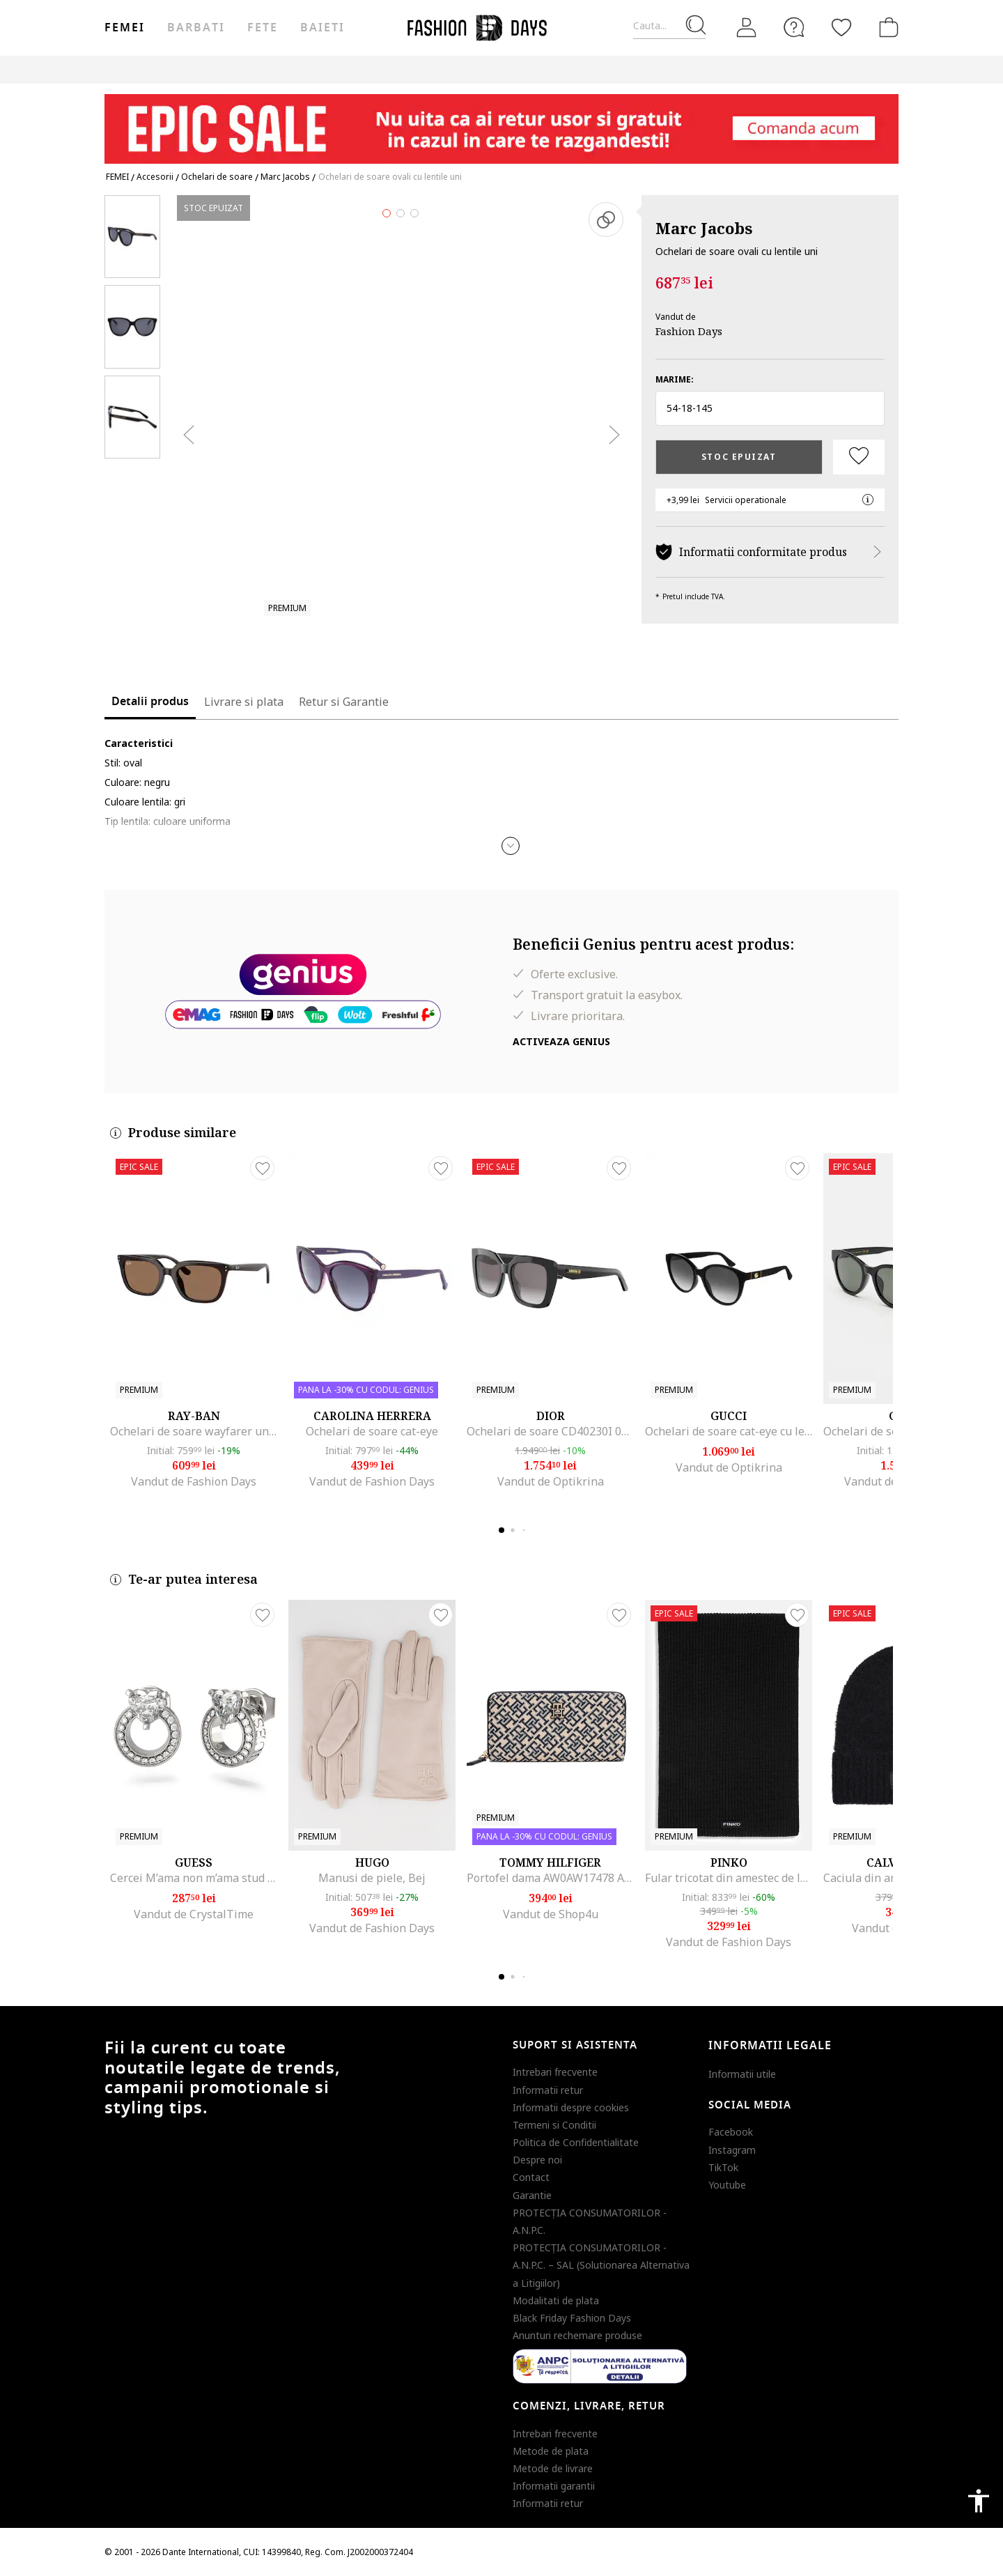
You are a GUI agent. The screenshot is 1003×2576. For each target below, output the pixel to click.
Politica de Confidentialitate (576, 2142)
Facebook (730, 2131)
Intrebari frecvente (555, 2071)
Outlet (749, 69)
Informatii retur (548, 2090)
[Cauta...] (669, 26)
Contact (531, 2177)
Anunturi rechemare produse (577, 2335)
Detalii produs (150, 701)
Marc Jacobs (703, 227)
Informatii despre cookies (571, 2107)
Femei (124, 28)
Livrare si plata (243, 701)
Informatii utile (742, 2074)
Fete (262, 28)
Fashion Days (688, 331)
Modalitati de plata (556, 2300)
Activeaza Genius (561, 1041)
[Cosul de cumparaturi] (886, 27)
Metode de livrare (553, 2468)
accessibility (979, 2501)
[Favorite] (841, 27)
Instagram (732, 2150)
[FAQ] (794, 27)
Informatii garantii (554, 2485)
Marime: (674, 379)
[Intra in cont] (746, 28)
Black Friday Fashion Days (572, 2317)
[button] (770, 408)
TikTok (723, 2167)
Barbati (195, 28)
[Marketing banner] (501, 122)
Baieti (322, 28)
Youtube (727, 2184)
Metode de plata (551, 2451)
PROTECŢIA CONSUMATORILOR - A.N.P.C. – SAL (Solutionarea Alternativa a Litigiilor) (601, 2265)
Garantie (532, 2195)
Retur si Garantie (344, 701)
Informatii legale (770, 2045)
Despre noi (537, 2159)
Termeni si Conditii (554, 2124)
